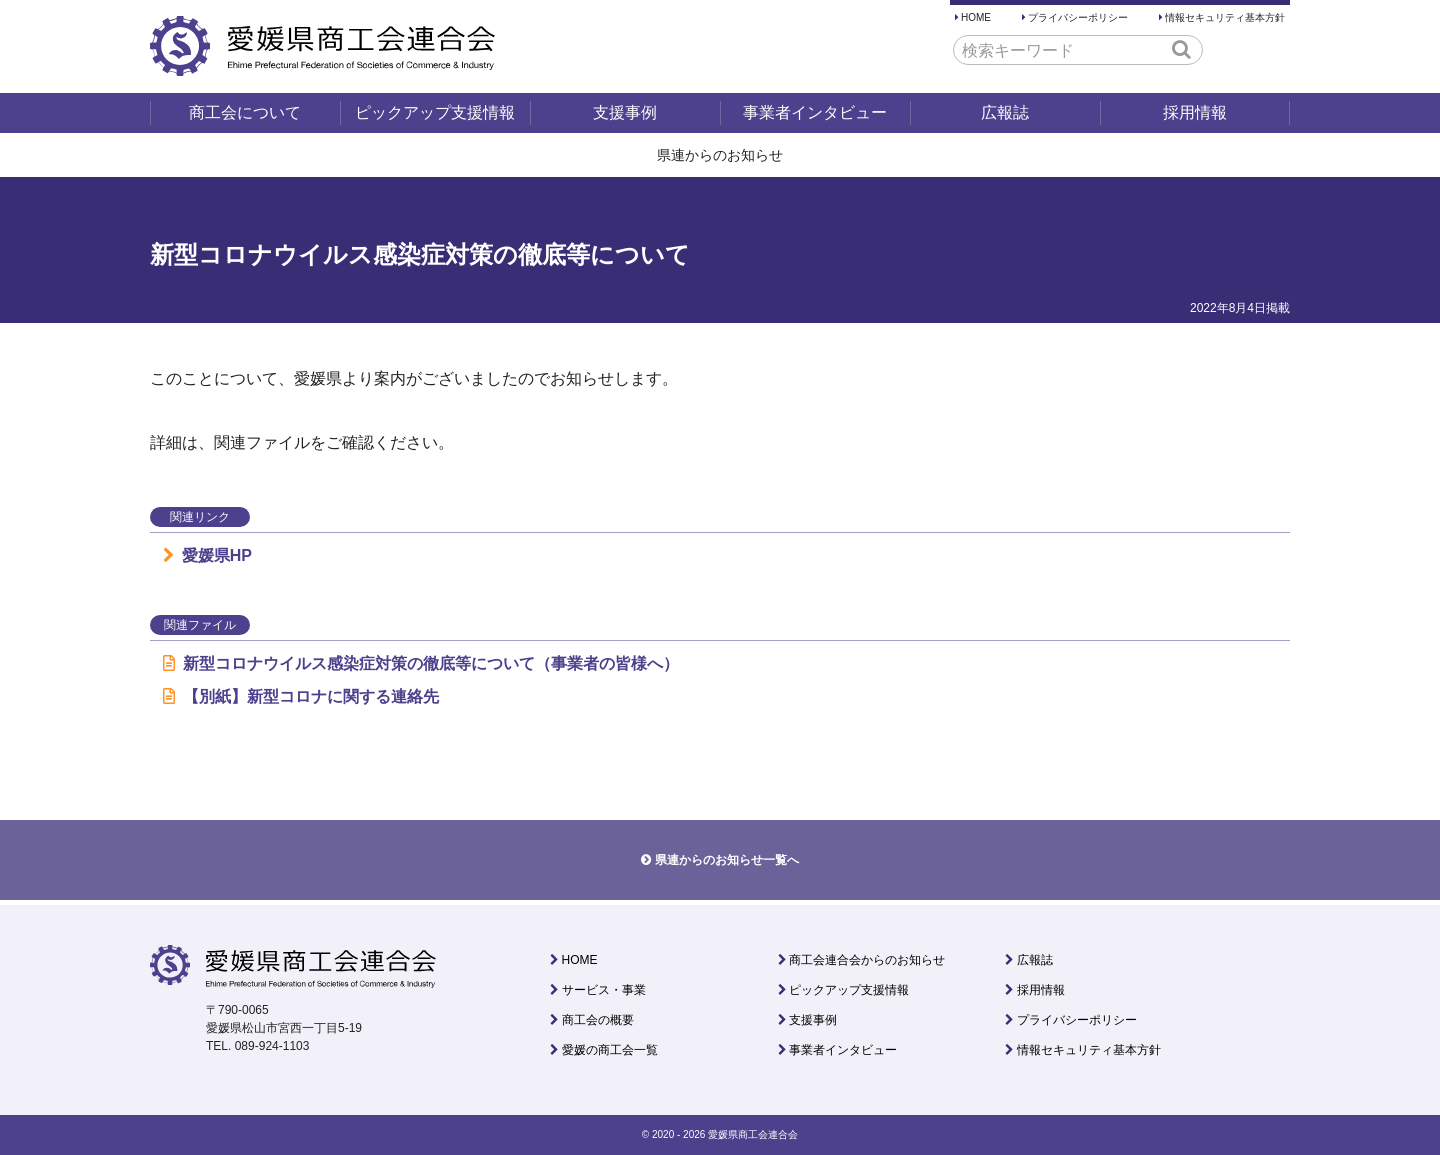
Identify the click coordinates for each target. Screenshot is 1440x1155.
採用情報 (1195, 112)
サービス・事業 (604, 990)
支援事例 (625, 112)
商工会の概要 (598, 1020)
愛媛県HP (207, 555)
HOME (976, 17)
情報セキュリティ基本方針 (1225, 17)
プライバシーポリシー (1078, 17)
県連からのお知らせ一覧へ (727, 860)
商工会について (245, 112)
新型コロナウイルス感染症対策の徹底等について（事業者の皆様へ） (421, 663)
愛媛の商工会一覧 (610, 1050)
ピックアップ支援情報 (435, 112)
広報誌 (1005, 112)
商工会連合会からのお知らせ (867, 960)
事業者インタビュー (815, 112)
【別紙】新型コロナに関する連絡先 (301, 696)
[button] (1181, 49)
